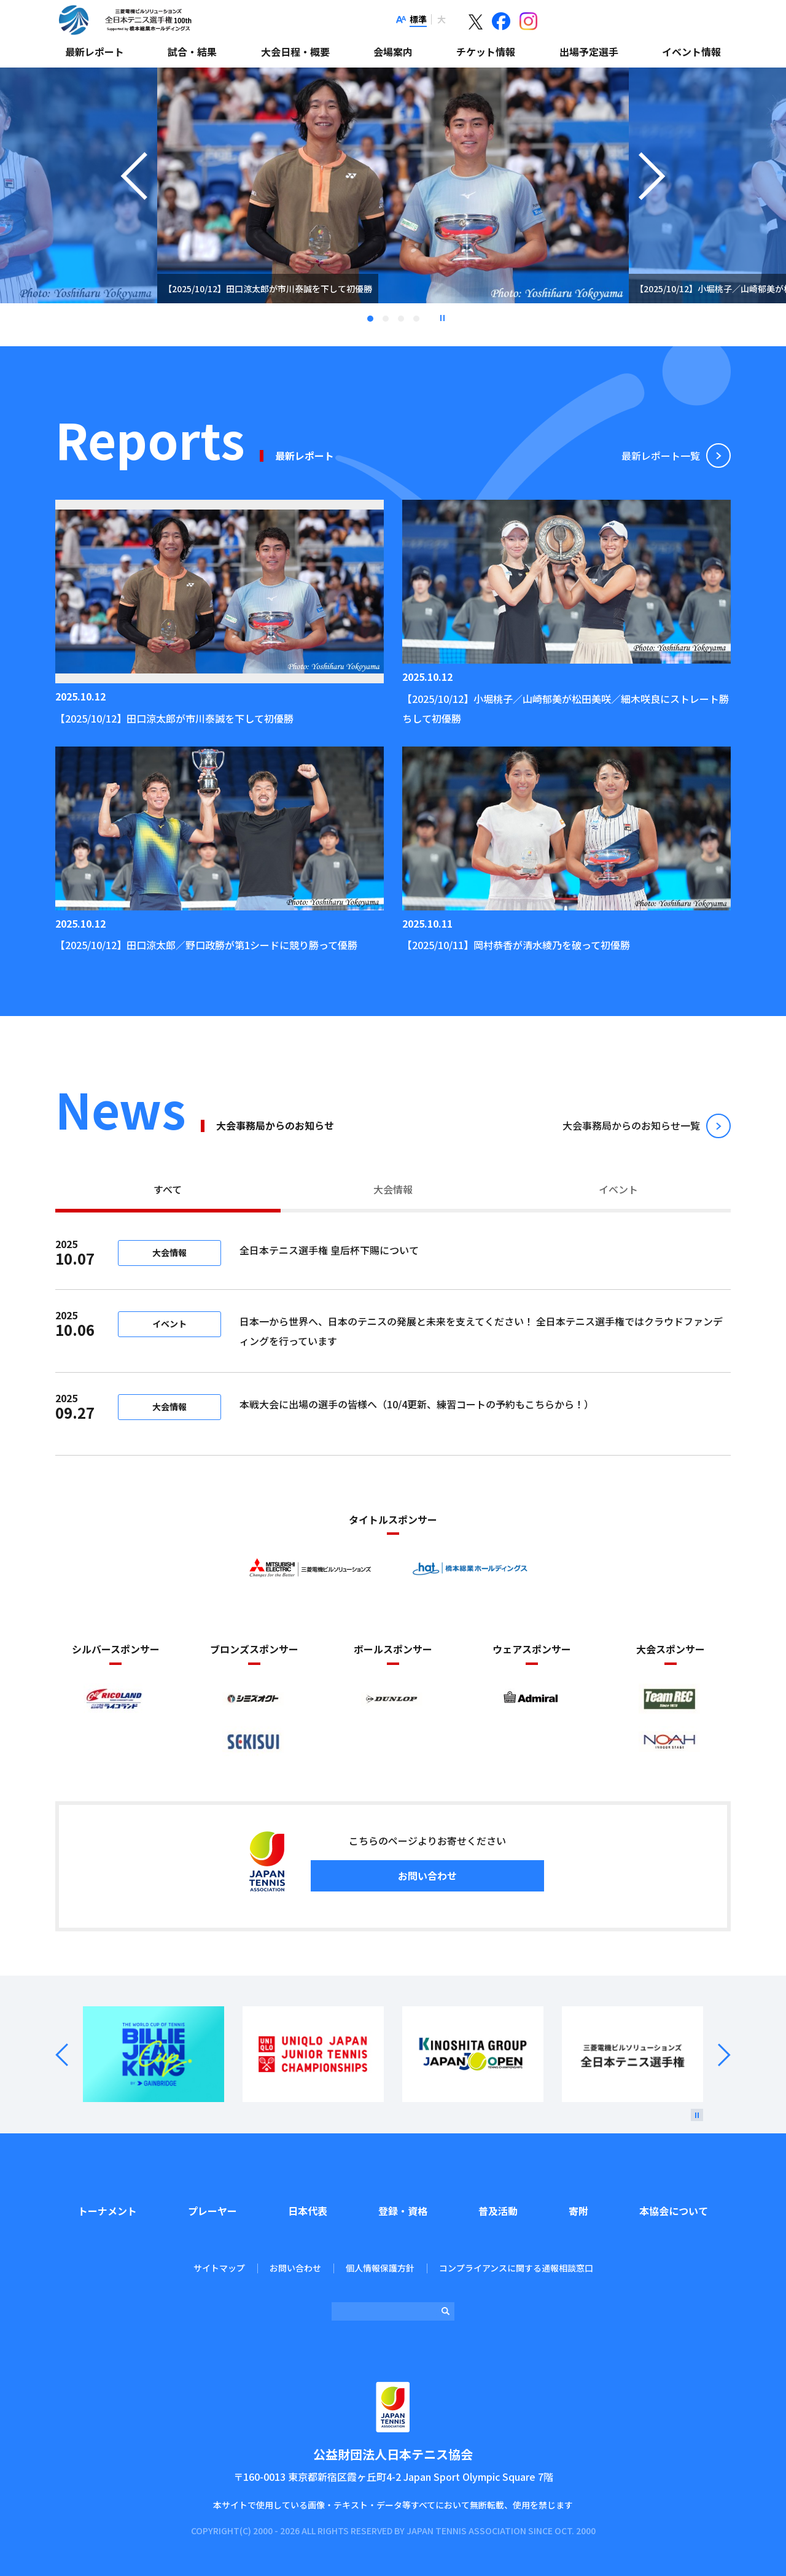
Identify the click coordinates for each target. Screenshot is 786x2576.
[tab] (168, 1191)
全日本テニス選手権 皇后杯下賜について (411, 1250)
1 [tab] (370, 319)
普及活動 (498, 2210)
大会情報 (393, 1189)
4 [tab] (416, 319)
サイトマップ (219, 2268)
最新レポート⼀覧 (660, 455)
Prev (69, 2055)
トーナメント (107, 2210)
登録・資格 (402, 2210)
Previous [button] (133, 201)
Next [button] (652, 201)
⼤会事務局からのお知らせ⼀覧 (631, 1125)
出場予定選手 (588, 51)
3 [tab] (401, 319)
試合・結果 (192, 51)
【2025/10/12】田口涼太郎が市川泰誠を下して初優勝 (174, 718)
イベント (618, 1189)
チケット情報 (485, 51)
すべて (168, 1189)
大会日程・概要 (295, 51)
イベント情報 (691, 51)
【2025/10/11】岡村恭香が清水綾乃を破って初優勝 (516, 944)
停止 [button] (442, 318)
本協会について (673, 2210)
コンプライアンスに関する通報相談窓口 (516, 2268)
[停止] (697, 2115)
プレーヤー (212, 2210)
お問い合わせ (427, 1875)
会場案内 (393, 51)
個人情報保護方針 (380, 2268)
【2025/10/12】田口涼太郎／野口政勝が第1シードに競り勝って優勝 (206, 944)
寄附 (578, 2210)
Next (717, 2055)
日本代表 (307, 2210)
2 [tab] (386, 319)
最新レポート (94, 51)
